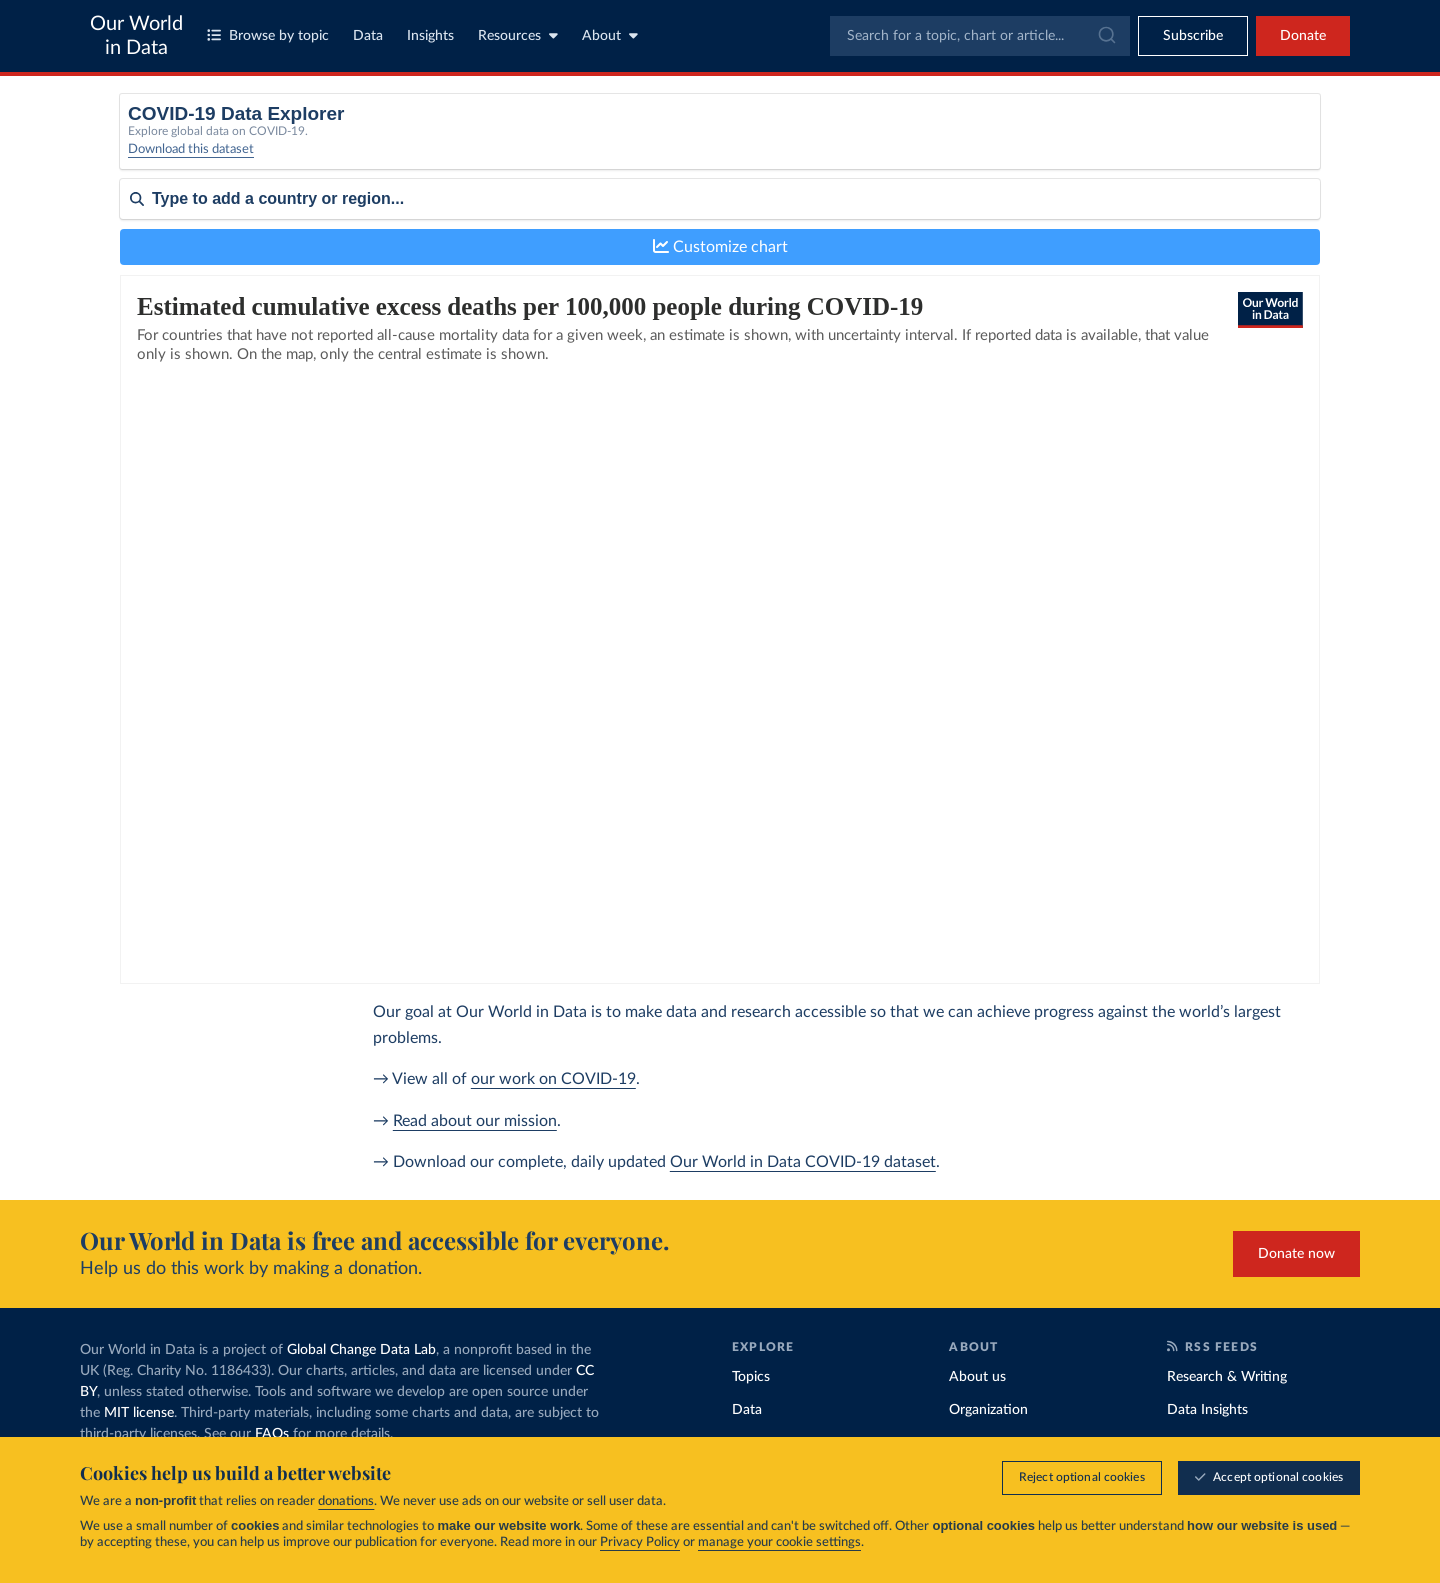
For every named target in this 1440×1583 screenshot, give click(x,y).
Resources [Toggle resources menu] (518, 35)
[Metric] (482, 144)
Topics (751, 1377)
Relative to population (1077, 137)
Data (368, 36)
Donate (1303, 36)
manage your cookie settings (779, 1542)
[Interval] (793, 144)
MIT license (139, 1413)
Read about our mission (475, 1121)
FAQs (272, 1434)
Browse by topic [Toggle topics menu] (268, 35)
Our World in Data (136, 36)
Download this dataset (191, 160)
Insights (430, 36)
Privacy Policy (640, 1542)
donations (346, 1501)
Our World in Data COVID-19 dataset (803, 1162)
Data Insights (1207, 1410)
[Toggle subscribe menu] (1193, 36)
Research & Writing (1227, 1377)
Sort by (142, 258)
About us (977, 1377)
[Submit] (1105, 36)
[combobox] (980, 36)
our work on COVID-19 (553, 1079)
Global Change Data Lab (361, 1350)
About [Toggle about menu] (610, 35)
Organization (988, 1410)
